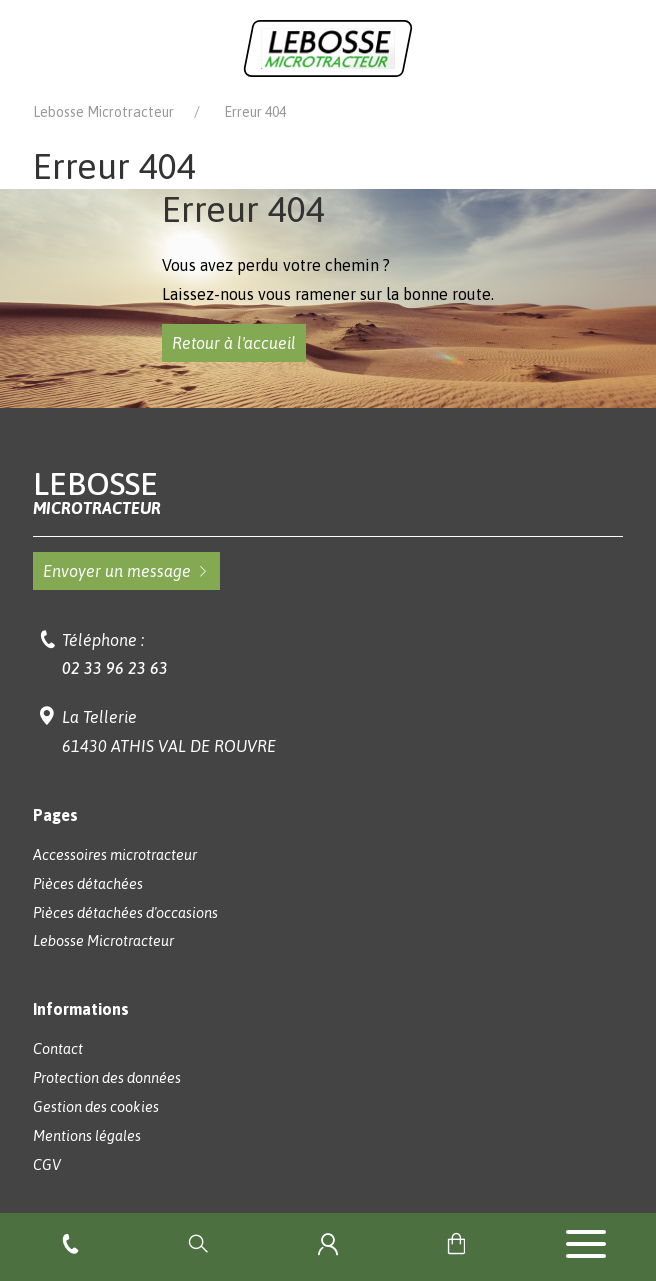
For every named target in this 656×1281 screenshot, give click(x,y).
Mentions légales (87, 1136)
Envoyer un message (126, 571)
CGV (47, 1165)
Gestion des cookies (96, 1107)
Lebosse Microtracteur (103, 112)
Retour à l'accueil (234, 343)
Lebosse (328, 492)
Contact (58, 1049)
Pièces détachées (88, 884)
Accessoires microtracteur (115, 855)
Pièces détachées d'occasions (125, 913)
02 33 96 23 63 (115, 668)
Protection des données (107, 1078)
